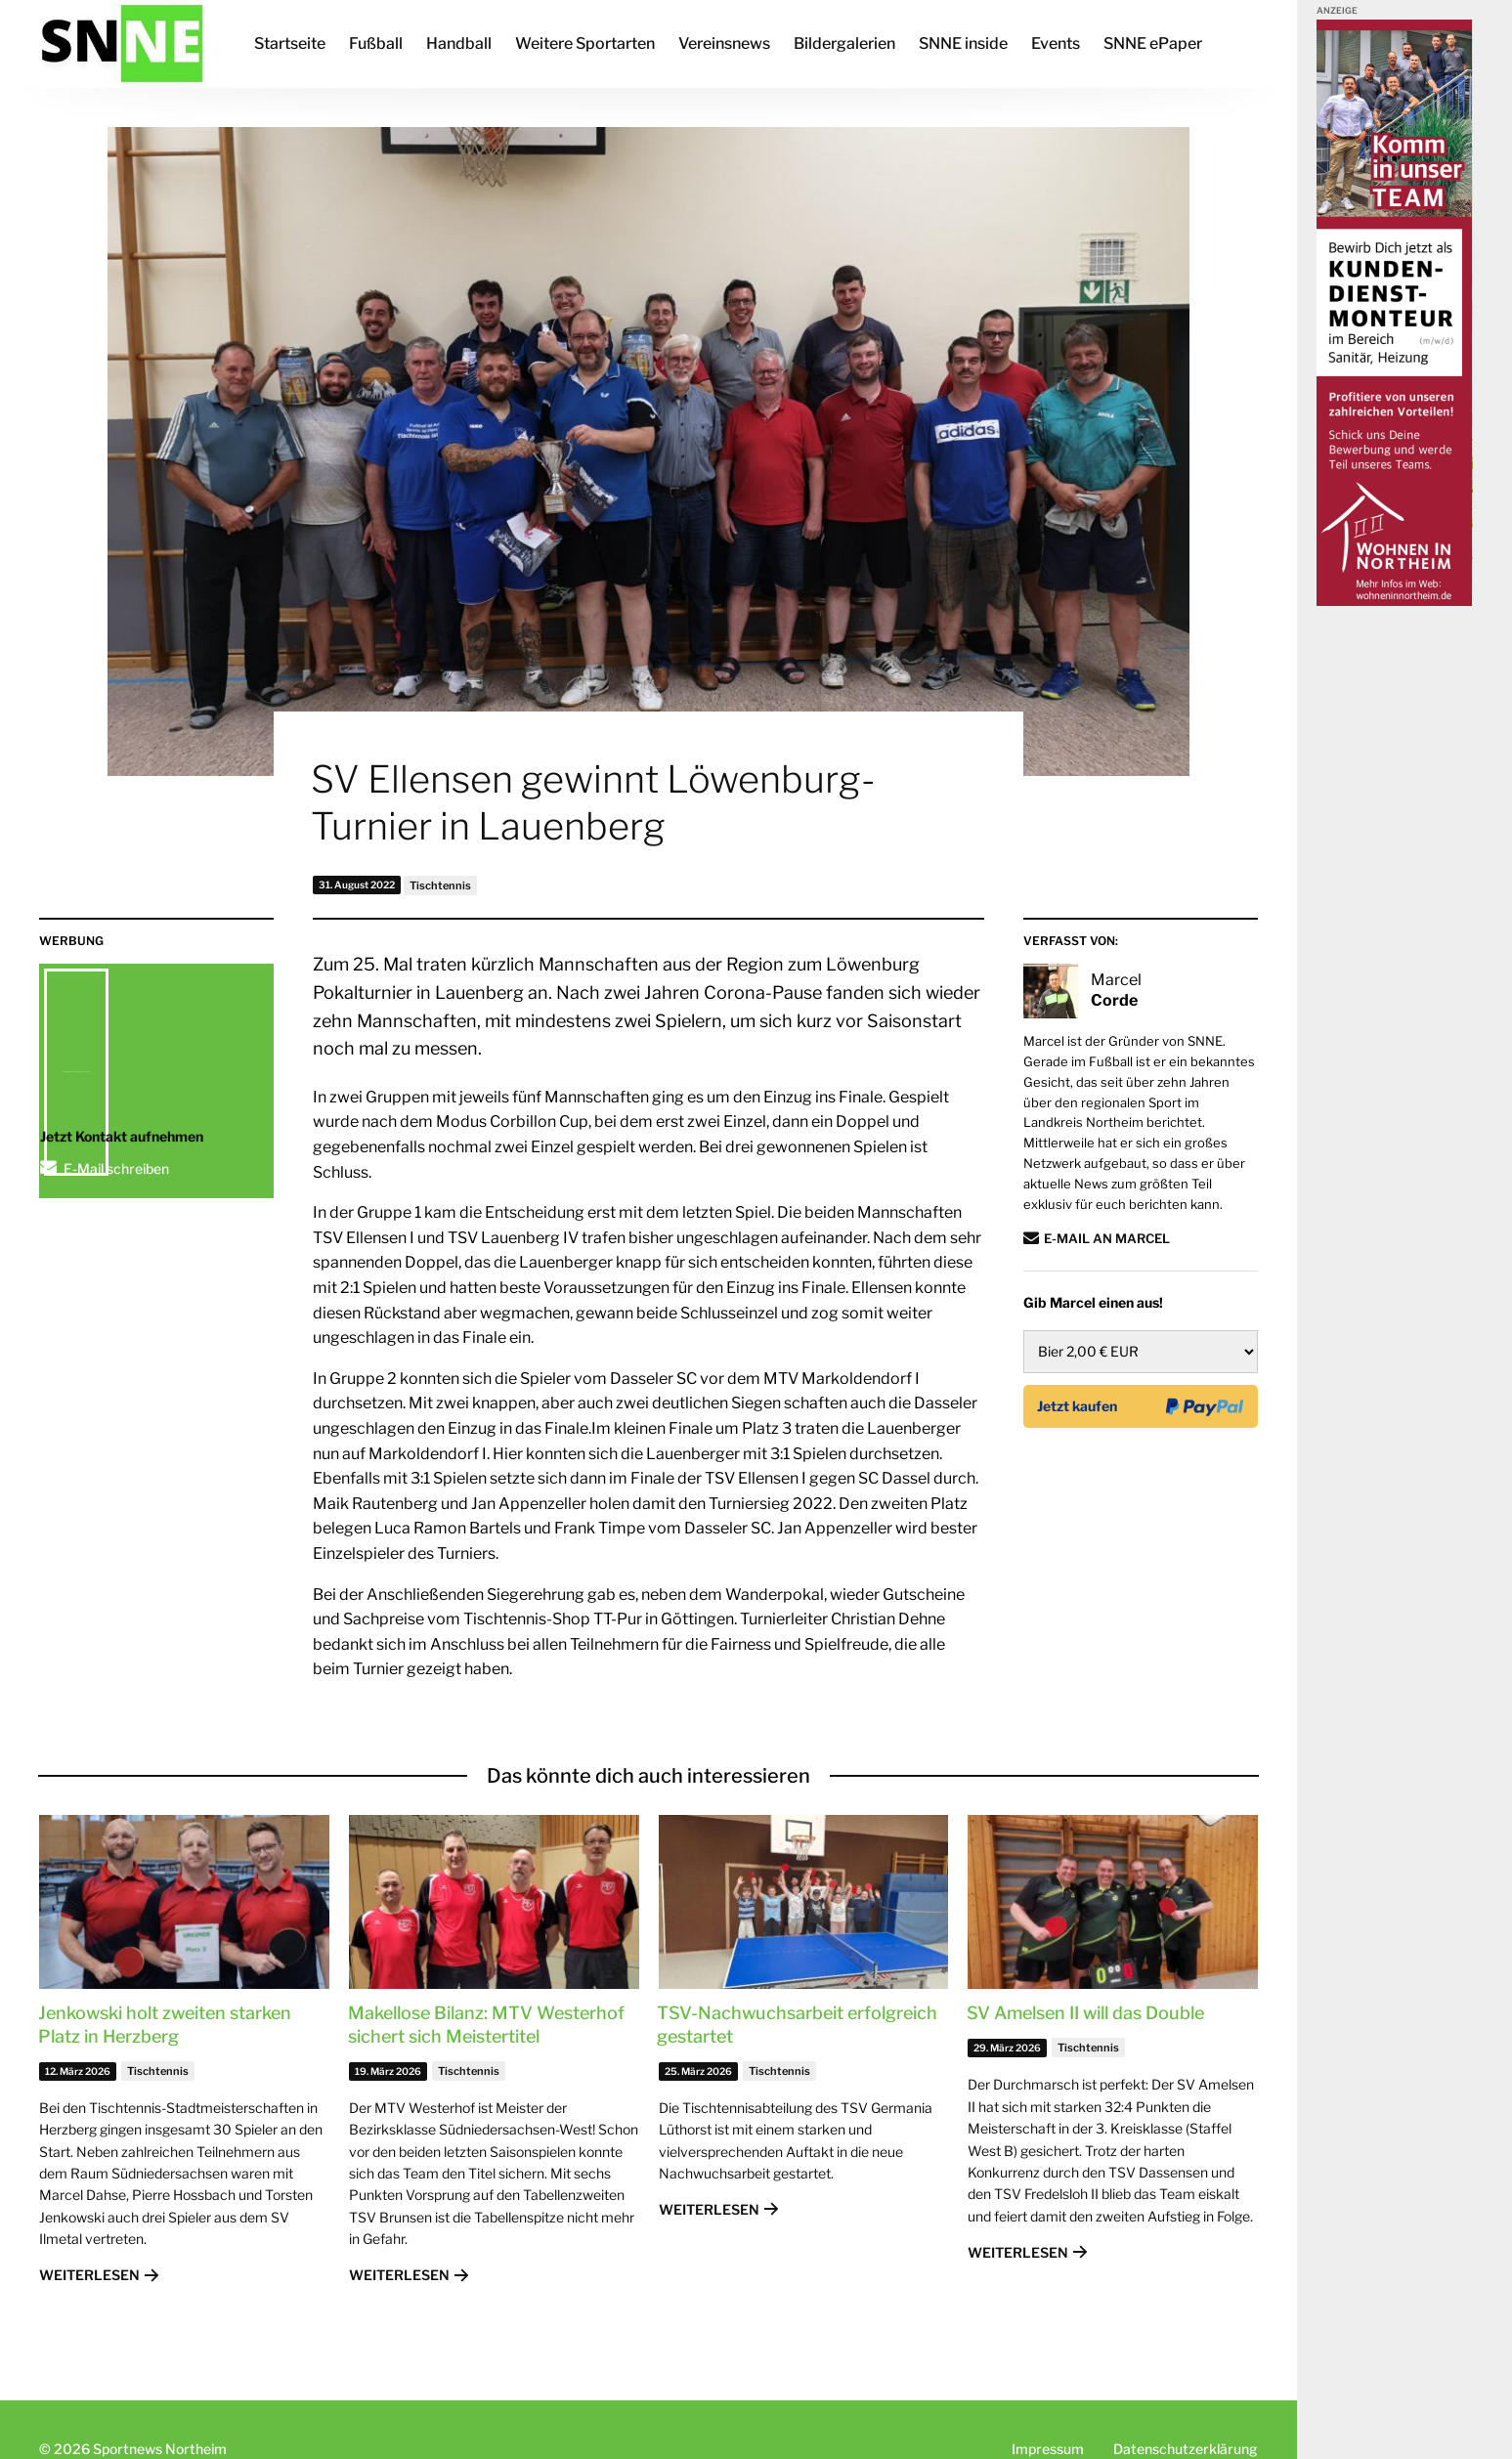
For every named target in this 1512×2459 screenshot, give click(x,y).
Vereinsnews (724, 43)
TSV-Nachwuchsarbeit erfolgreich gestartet (797, 2024)
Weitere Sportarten (585, 43)
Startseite (289, 43)
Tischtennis (440, 885)
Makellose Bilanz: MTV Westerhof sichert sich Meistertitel (486, 2024)
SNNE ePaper (1152, 43)
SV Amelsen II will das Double (1085, 2013)
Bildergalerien (844, 43)
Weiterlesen (89, 2274)
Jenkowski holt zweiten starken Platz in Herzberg (164, 2024)
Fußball (376, 43)
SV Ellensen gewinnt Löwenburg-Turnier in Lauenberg (593, 802)
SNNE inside (963, 43)
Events (1055, 43)
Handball (459, 43)
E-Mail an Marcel (1107, 1238)
